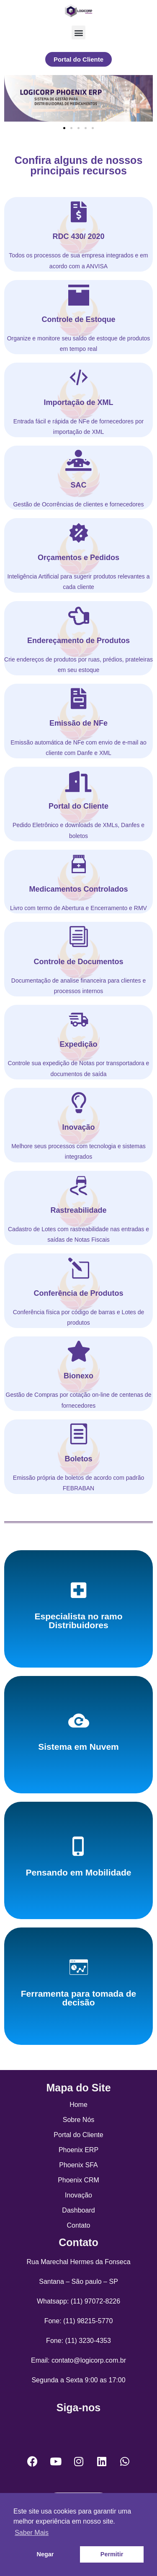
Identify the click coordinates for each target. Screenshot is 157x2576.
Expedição (78, 1044)
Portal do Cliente (78, 806)
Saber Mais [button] (32, 2532)
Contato (78, 2225)
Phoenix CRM (78, 2180)
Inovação (78, 1127)
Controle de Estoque (78, 319)
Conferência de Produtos (78, 1293)
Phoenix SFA (78, 2165)
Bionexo (78, 1376)
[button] (78, 32)
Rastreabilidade (78, 1210)
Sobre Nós (79, 2119)
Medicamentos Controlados (78, 889)
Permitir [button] (111, 2554)
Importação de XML (78, 402)
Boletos (78, 1459)
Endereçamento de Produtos (78, 640)
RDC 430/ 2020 (78, 236)
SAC (78, 485)
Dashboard (78, 2210)
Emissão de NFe (78, 723)
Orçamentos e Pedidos (78, 557)
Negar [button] (45, 2554)
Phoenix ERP (78, 2149)
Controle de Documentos (78, 961)
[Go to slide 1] (64, 128)
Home (78, 2104)
